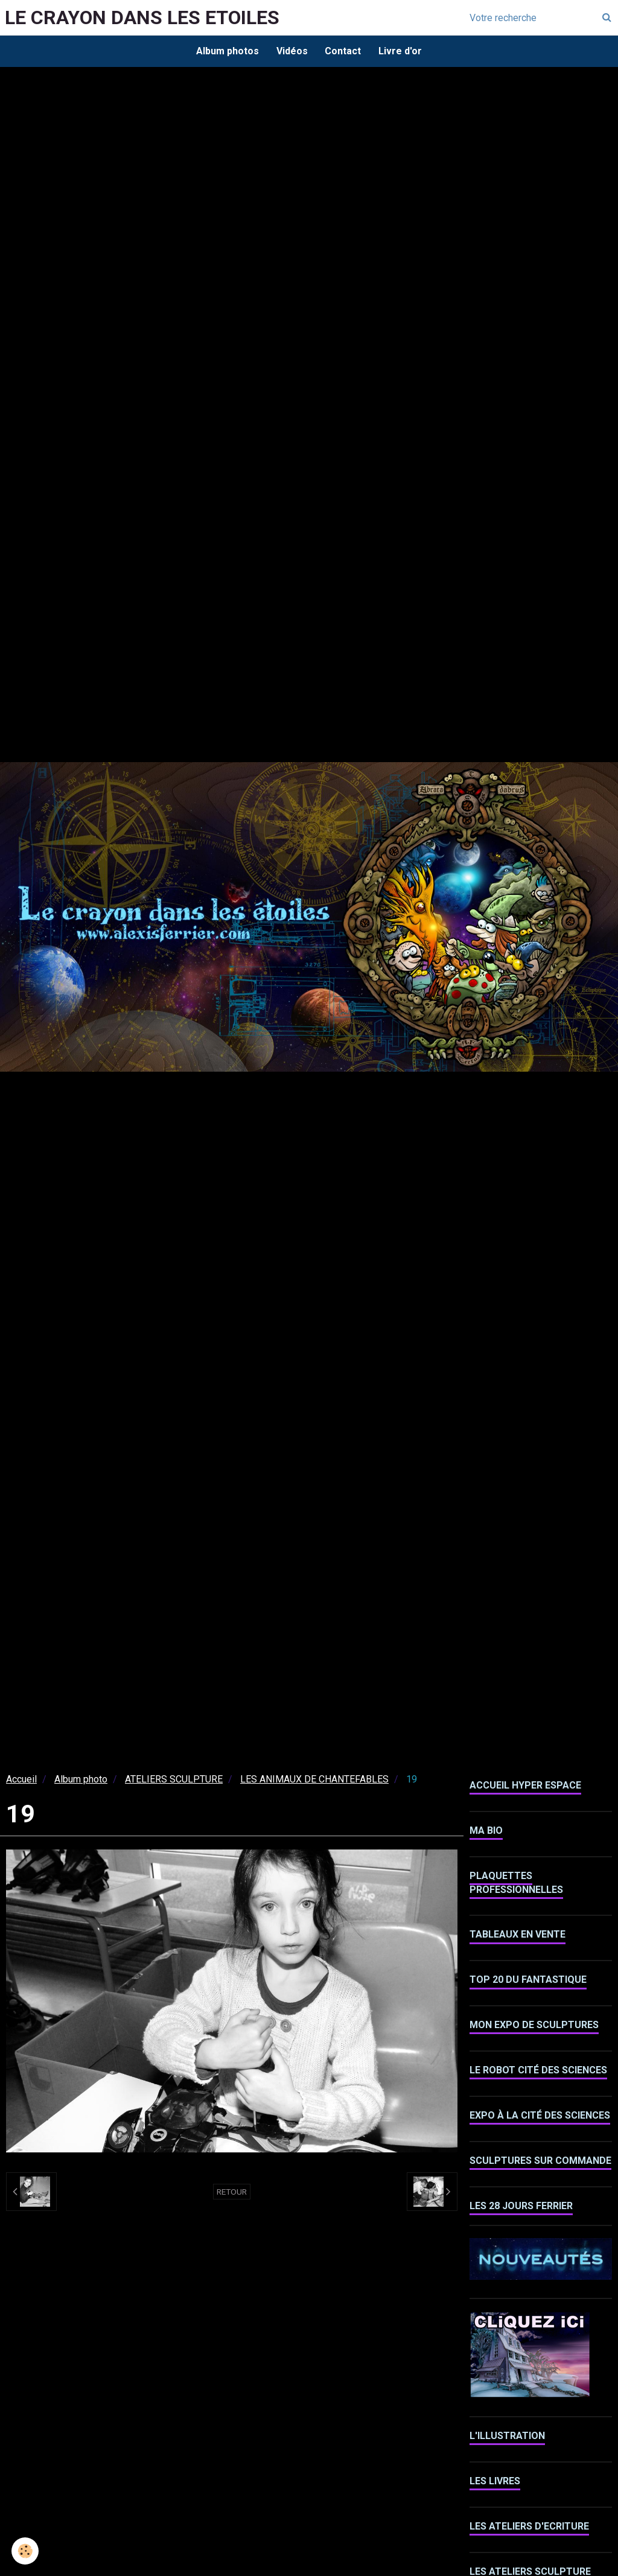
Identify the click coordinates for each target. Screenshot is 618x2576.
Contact (343, 51)
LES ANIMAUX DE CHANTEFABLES (314, 1780)
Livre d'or (401, 51)
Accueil (21, 1780)
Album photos (226, 51)
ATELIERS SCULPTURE (174, 1780)
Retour (232, 2193)
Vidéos (291, 51)
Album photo (80, 1780)
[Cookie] (25, 2551)
